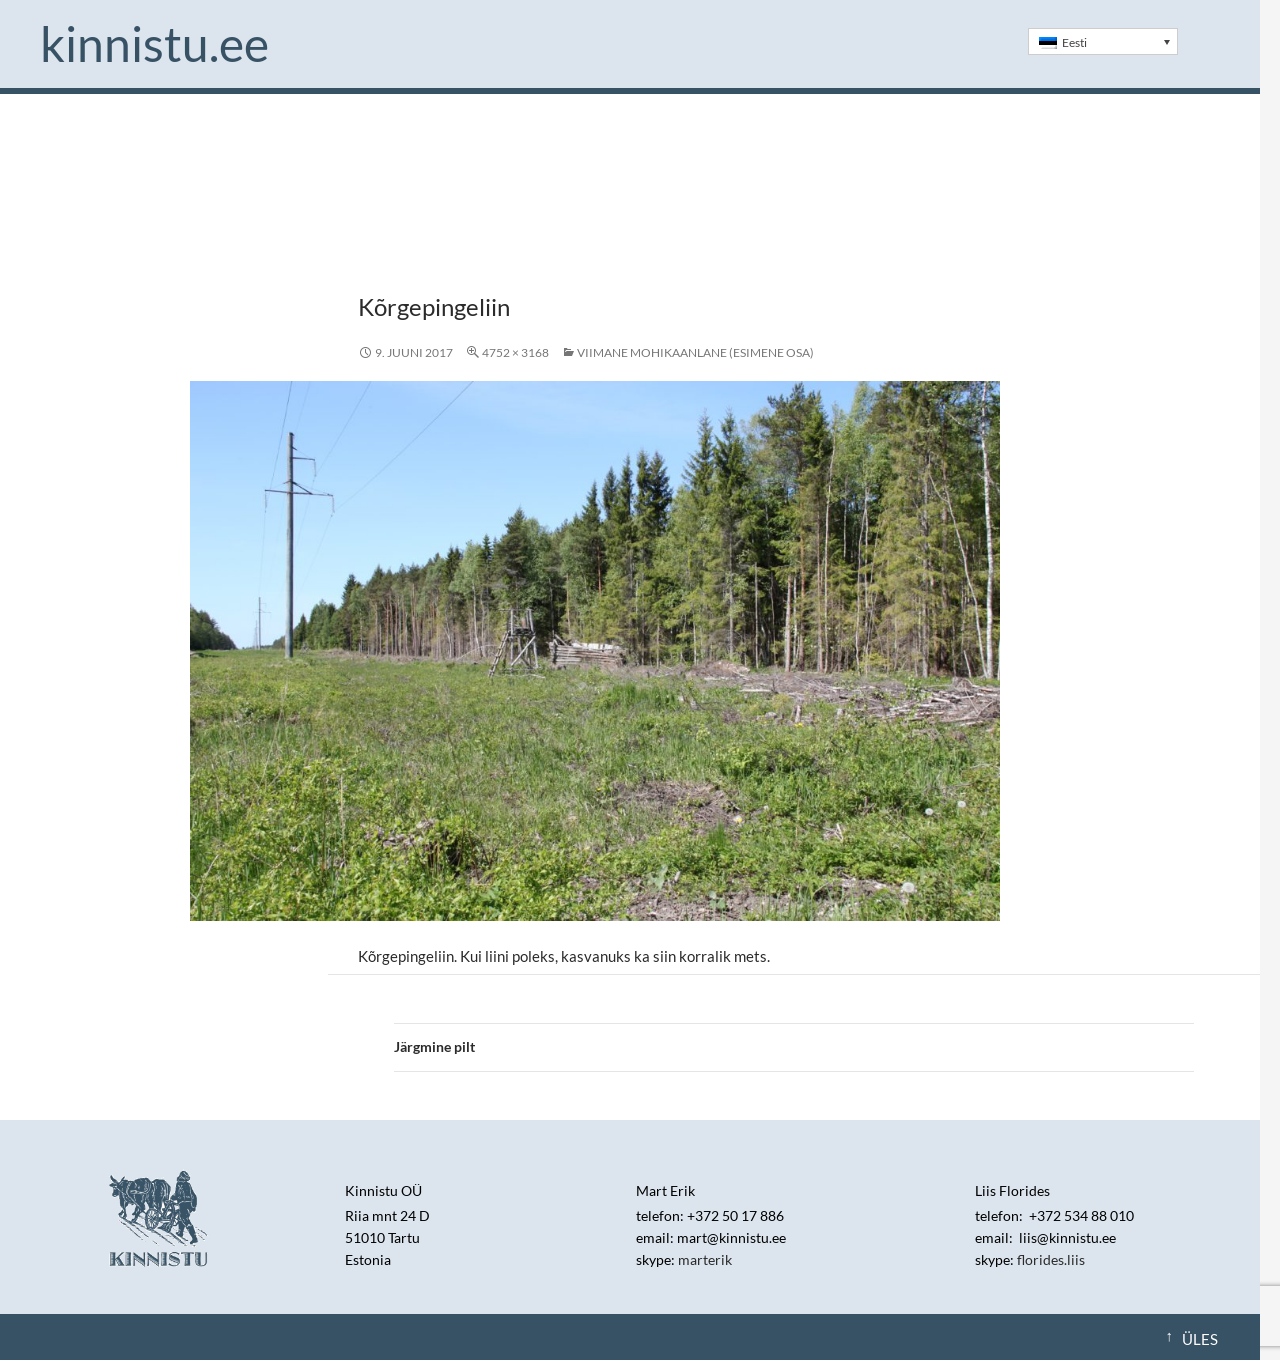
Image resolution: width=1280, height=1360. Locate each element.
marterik (705, 1259)
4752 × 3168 (515, 352)
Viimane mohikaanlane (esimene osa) (695, 352)
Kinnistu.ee (154, 44)
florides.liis (1051, 1259)
